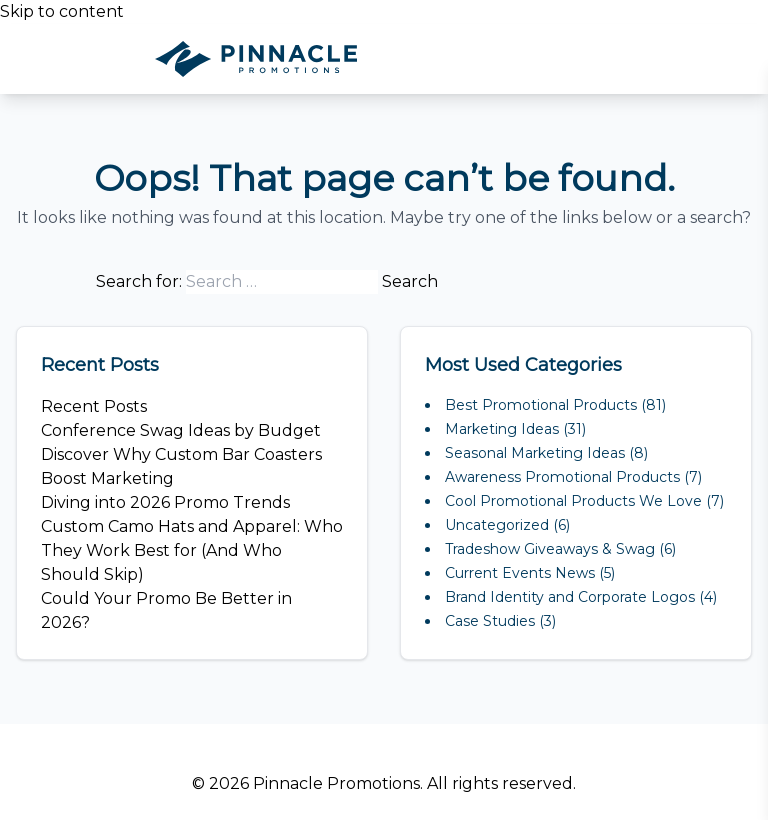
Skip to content (62, 11)
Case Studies (490, 621)
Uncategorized (497, 525)
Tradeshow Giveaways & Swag (550, 549)
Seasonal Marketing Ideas (535, 453)
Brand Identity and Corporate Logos (570, 597)
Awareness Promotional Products (562, 477)
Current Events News (520, 573)
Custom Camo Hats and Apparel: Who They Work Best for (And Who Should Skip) (192, 550)
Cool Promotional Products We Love (573, 501)
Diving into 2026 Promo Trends (165, 502)
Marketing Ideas (502, 429)
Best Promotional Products (541, 405)
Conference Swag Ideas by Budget (181, 430)
